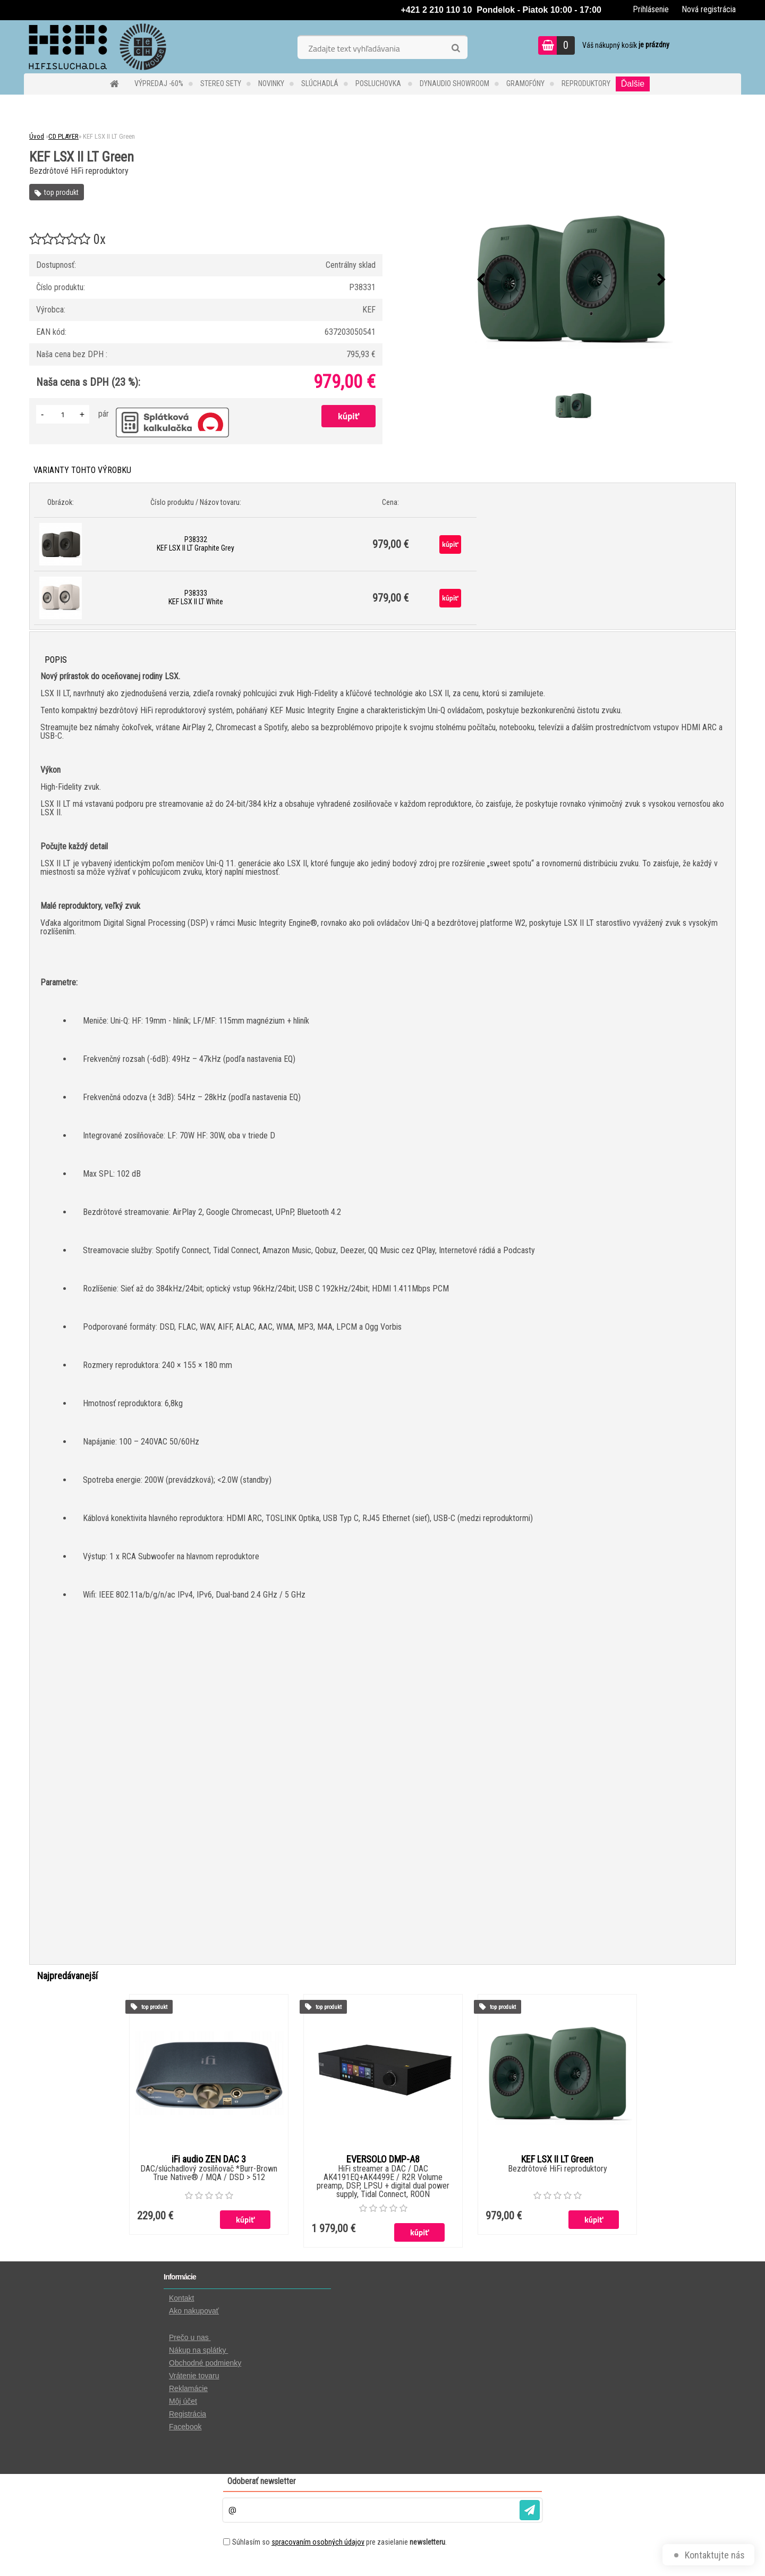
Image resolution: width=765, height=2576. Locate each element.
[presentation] (481, 280)
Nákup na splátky (198, 2350)
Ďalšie (632, 83)
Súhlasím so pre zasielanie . (339, 2542)
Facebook (185, 2426)
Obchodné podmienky (205, 2363)
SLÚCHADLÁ (319, 83)
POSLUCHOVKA (379, 83)
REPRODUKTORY (586, 83)
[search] (455, 48)
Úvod (36, 136)
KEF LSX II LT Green (557, 2159)
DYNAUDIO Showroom (454, 83)
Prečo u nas (190, 2337)
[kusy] (62, 414)
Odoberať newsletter (261, 2481)
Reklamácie (188, 2388)
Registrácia (187, 2414)
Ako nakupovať (194, 2311)
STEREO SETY (220, 83)
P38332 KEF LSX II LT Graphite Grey (195, 543)
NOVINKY (271, 83)
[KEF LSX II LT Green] (571, 280)
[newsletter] (529, 2510)
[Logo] (97, 46)
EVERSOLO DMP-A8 (383, 2159)
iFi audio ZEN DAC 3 (209, 2159)
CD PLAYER (63, 136)
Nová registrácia (709, 9)
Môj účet (183, 2401)
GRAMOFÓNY (525, 83)
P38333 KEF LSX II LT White (195, 597)
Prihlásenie (651, 9)
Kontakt (181, 2298)
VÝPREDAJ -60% (158, 83)
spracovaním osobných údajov (317, 2542)
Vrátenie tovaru (194, 2375)
